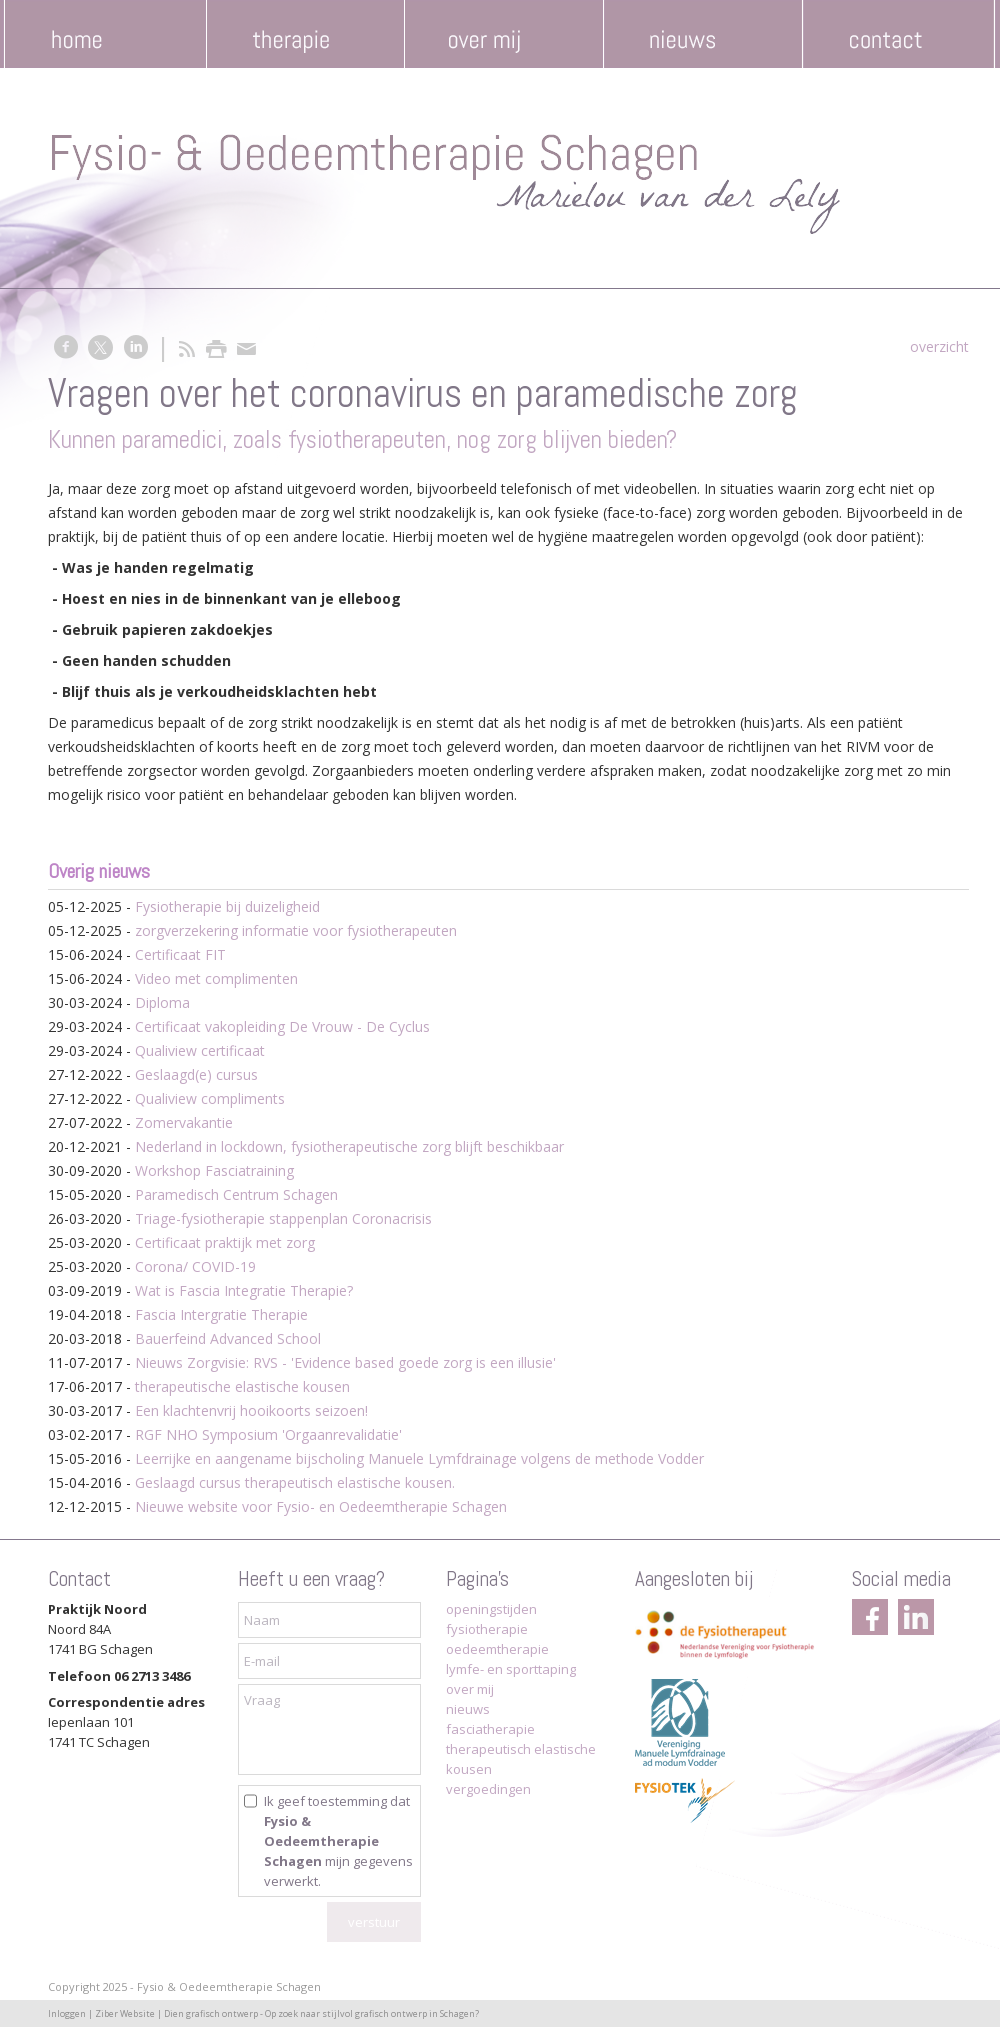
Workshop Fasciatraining (214, 1170)
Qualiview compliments (210, 1098)
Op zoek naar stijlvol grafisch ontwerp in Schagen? (372, 2013)
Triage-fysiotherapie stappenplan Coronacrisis (283, 1218)
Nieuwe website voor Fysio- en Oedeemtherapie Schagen (321, 1506)
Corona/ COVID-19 (195, 1266)
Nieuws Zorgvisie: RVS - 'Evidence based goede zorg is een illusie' (345, 1362)
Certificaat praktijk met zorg (225, 1242)
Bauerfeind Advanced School (228, 1338)
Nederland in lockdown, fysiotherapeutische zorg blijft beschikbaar (349, 1146)
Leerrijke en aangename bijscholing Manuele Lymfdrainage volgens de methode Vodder (419, 1458)
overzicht (939, 346)
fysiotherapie (487, 1629)
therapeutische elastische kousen (242, 1386)
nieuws (468, 1709)
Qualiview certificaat (200, 1050)
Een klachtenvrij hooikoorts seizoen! (251, 1410)
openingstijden (491, 1609)
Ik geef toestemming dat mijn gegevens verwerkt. (338, 1841)
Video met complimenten (216, 978)
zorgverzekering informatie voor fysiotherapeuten (296, 930)
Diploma (162, 1002)
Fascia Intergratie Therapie (221, 1314)
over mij (470, 1689)
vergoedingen (488, 1789)
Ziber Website (125, 2013)
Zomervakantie (184, 1122)
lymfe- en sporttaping (511, 1669)
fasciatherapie (490, 1729)
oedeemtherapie (497, 1649)
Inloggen (67, 2013)
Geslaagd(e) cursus (196, 1074)
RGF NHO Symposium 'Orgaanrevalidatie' (268, 1434)
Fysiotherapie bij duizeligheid (227, 906)
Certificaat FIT (180, 954)
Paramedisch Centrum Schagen (236, 1194)
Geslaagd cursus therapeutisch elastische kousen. (295, 1482)
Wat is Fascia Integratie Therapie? (244, 1290)
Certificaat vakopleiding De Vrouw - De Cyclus (282, 1026)
